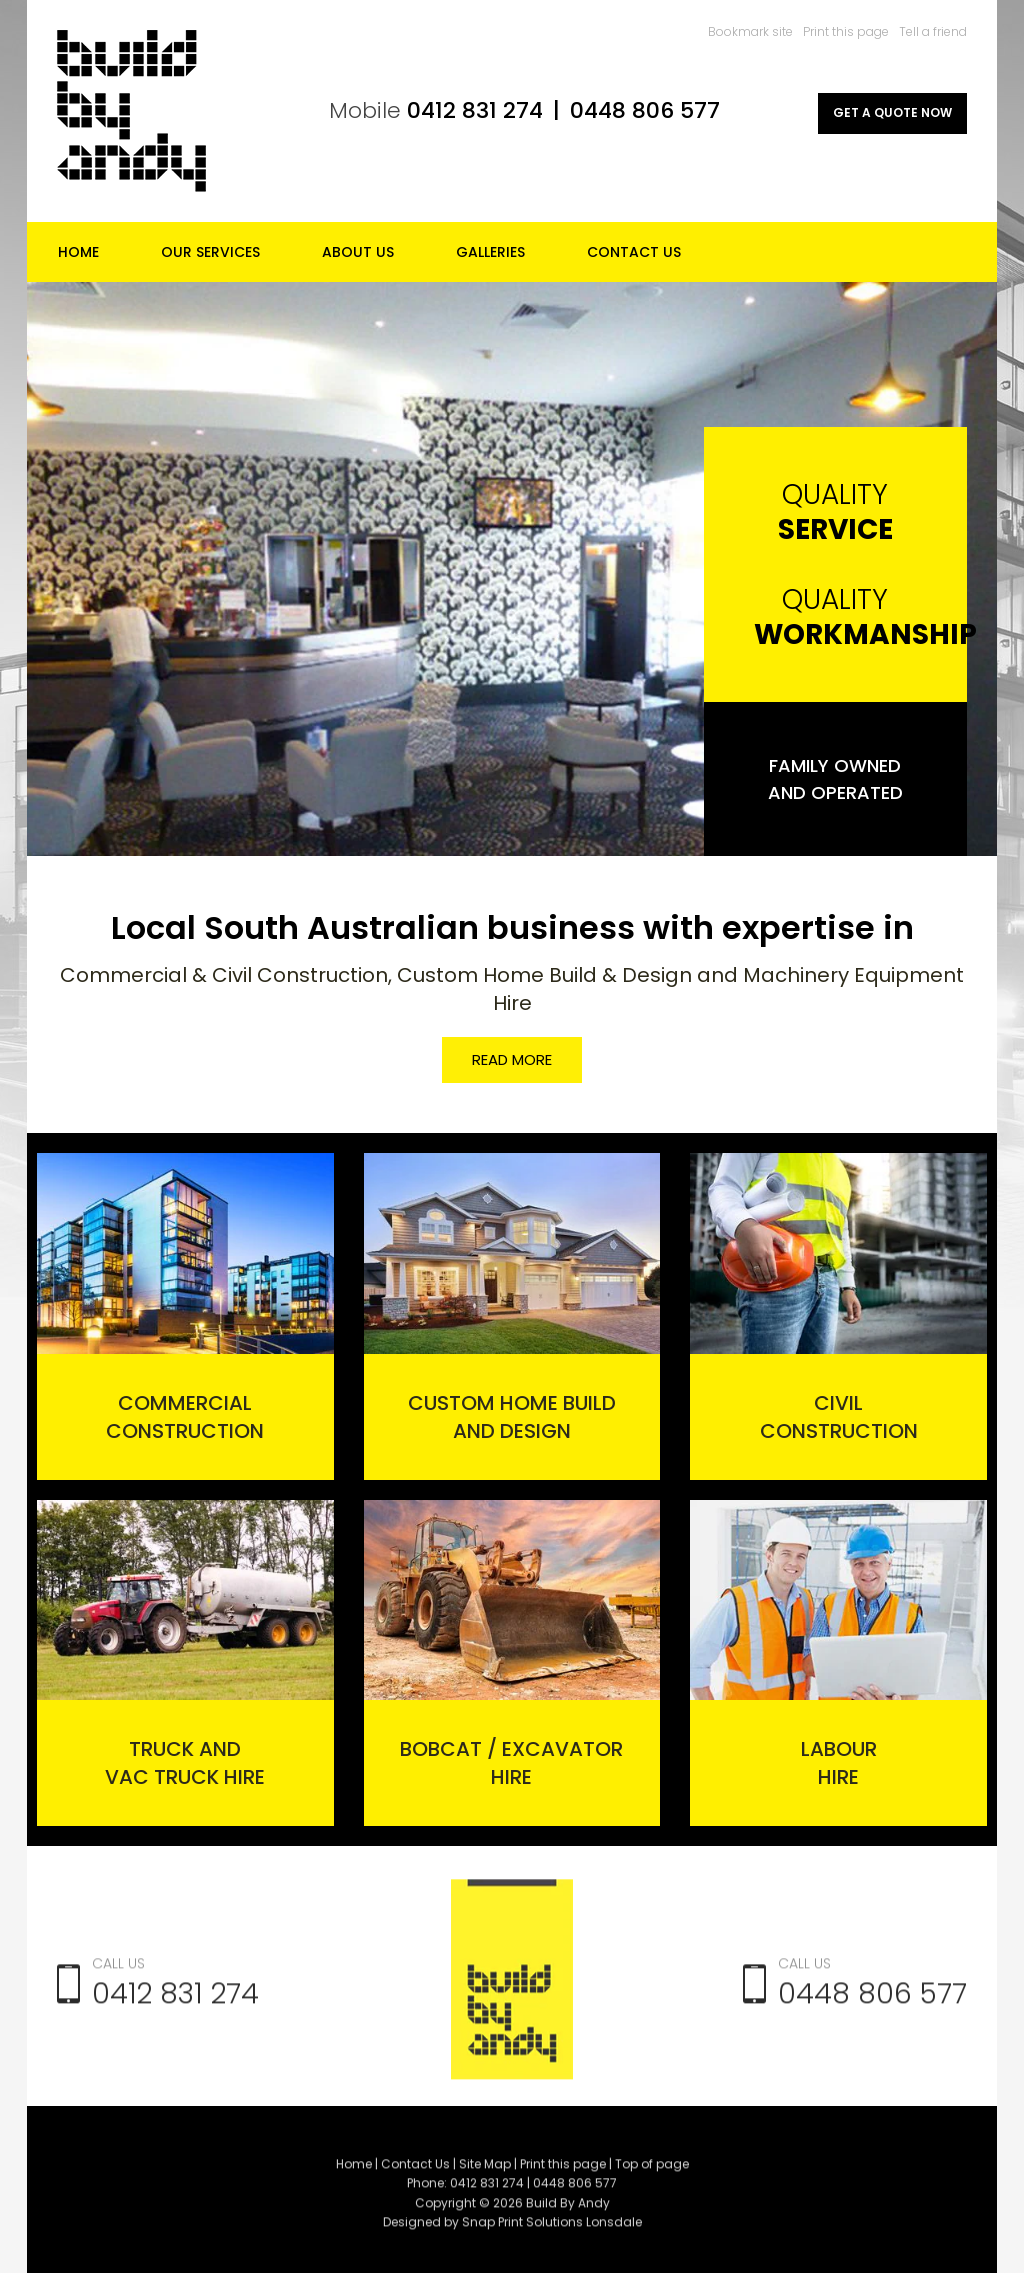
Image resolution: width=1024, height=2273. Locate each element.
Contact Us (634, 252)
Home (78, 252)
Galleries (490, 252)
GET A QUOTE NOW (892, 112)
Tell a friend (933, 31)
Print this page (846, 31)
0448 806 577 (645, 110)
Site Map (485, 2171)
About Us (358, 252)
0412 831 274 (475, 110)
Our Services (210, 252)
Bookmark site (750, 31)
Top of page (652, 2171)
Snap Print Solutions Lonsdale (552, 2229)
